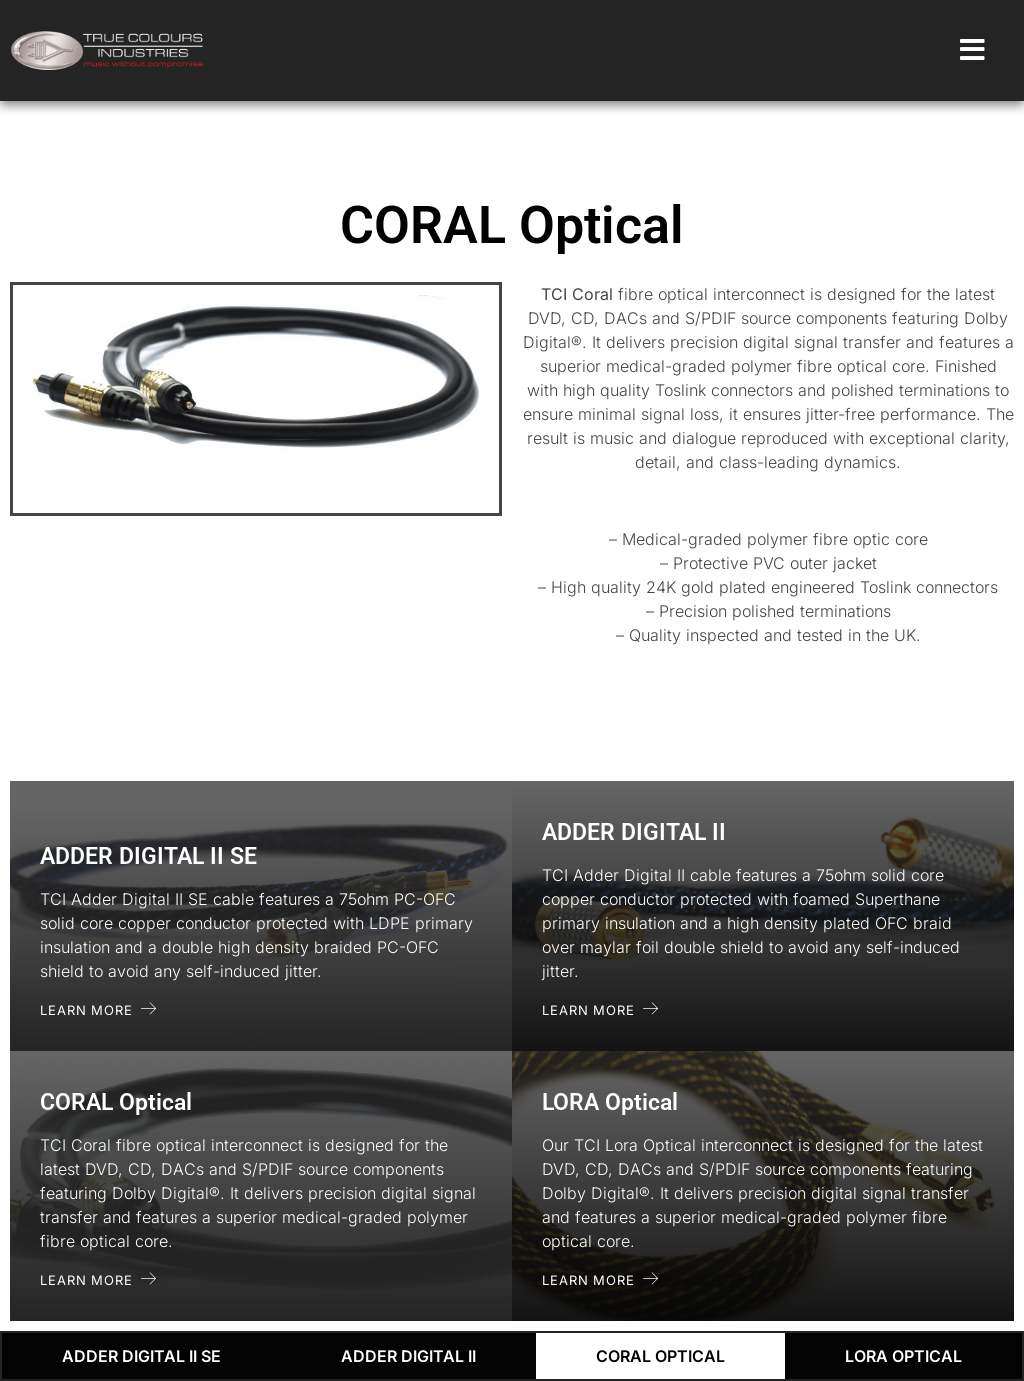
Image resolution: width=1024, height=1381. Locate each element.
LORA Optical (903, 1356)
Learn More (98, 1009)
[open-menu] (973, 51)
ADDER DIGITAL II (408, 1356)
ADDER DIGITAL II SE (141, 1356)
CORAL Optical (660, 1356)
